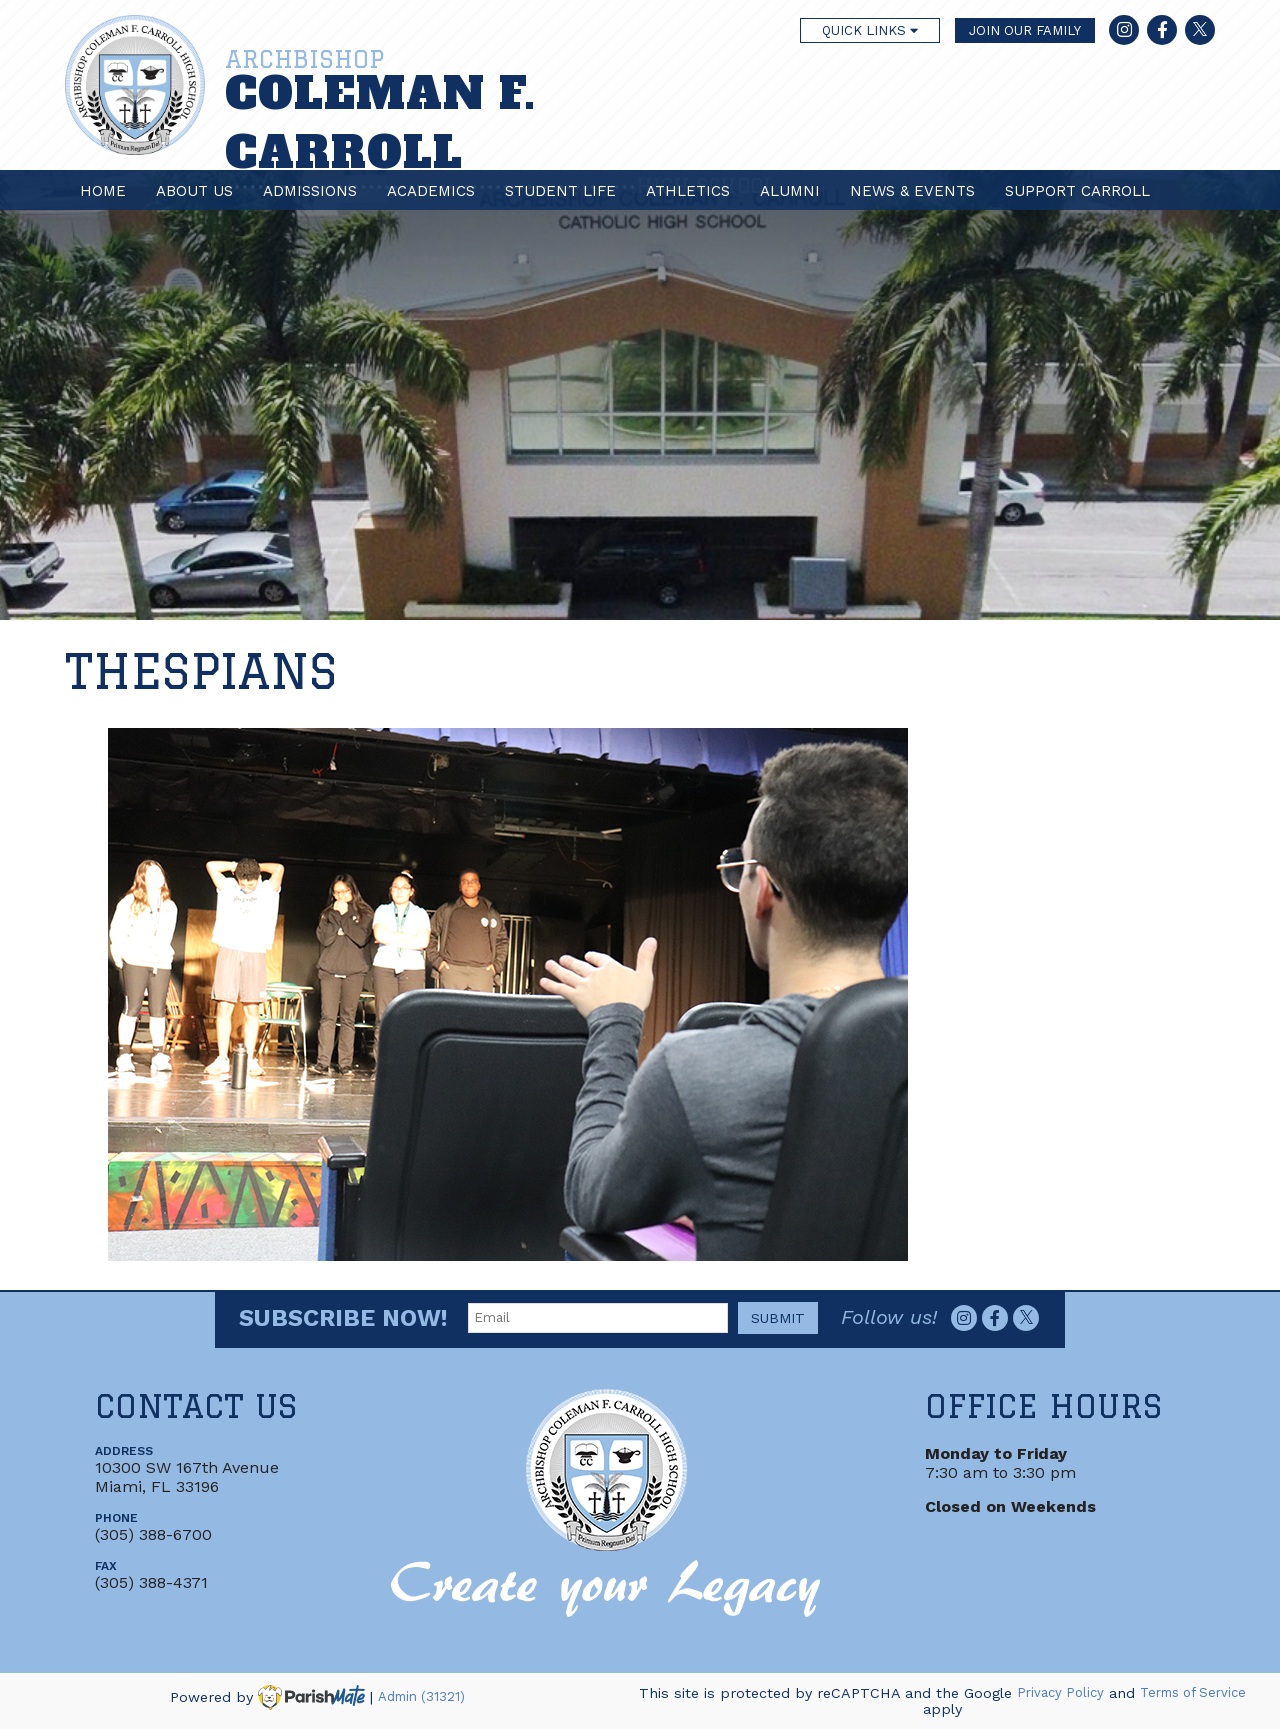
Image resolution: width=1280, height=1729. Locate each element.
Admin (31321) (421, 1697)
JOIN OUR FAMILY (1025, 30)
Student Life (560, 191)
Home (103, 191)
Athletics (688, 191)
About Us (194, 191)
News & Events (912, 191)
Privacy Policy (1060, 1693)
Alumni (790, 191)
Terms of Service (1193, 1693)
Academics (431, 191)
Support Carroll (1077, 191)
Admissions (310, 191)
